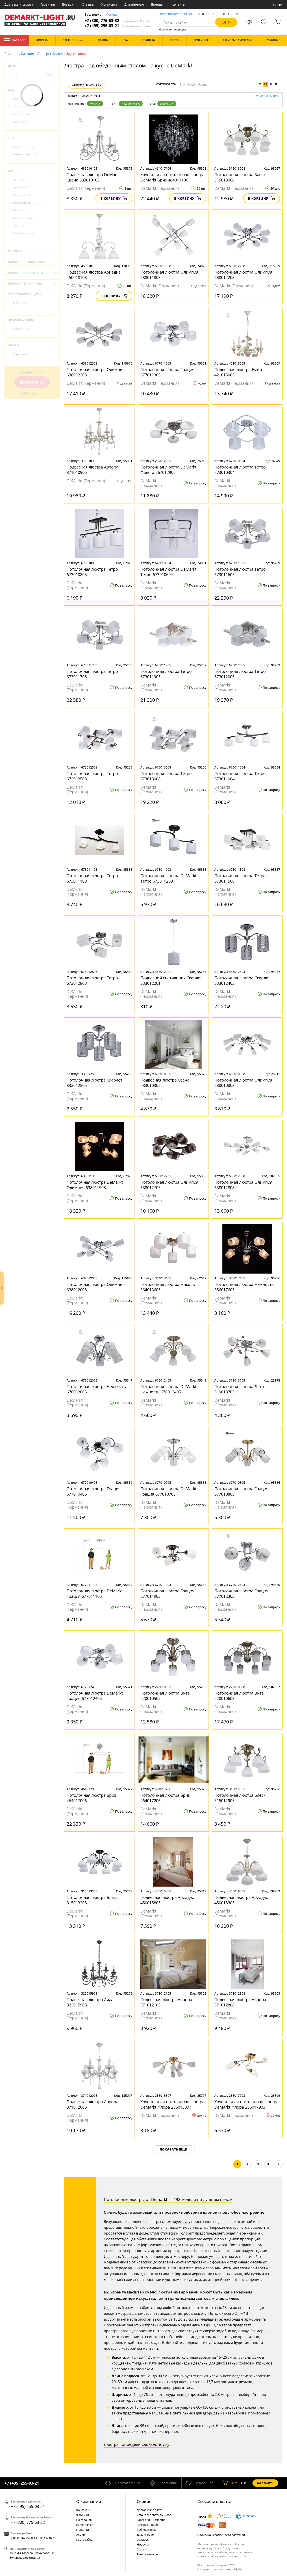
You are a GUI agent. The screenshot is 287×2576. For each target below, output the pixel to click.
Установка (109, 4)
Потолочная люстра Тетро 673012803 (92, 980)
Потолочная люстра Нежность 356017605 (244, 1287)
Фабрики (82, 2515)
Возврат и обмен (148, 2525)
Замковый (22, 195)
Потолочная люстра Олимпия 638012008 (96, 1287)
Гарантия (47, 4)
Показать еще (173, 2149)
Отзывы (88, 4)
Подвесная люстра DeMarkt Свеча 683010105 (93, 177)
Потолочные (25, 154)
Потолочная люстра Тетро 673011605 (240, 571)
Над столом (131, 104)
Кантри (20, 210)
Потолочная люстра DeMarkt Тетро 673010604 (168, 571)
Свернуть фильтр (87, 84)
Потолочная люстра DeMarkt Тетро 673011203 (168, 878)
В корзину (114, 198)
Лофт (18, 225)
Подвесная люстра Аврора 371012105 (166, 2002)
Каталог (14, 40)
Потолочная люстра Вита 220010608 (239, 1695)
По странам (84, 2520)
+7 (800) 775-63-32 (117, 20)
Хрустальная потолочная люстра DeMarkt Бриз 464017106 (172, 177)
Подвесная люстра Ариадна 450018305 (241, 1900)
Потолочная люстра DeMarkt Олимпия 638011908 (95, 1184)
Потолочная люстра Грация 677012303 (241, 1593)
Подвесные (23, 147)
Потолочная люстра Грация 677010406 (94, 1491)
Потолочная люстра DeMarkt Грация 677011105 (95, 1593)
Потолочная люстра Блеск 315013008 (239, 177)
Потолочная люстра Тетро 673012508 (92, 776)
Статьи (141, 2549)
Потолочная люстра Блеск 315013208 (92, 1900)
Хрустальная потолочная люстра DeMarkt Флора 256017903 (246, 2104)
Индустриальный (28, 203)
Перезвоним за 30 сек (176, 14)
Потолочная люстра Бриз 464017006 (91, 1797)
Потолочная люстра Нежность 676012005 (96, 1389)
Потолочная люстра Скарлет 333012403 (242, 980)
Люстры (44, 53)
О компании (88, 2501)
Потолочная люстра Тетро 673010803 (92, 571)
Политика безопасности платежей (221, 2535)
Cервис (144, 2501)
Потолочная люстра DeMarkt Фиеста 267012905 (168, 469)
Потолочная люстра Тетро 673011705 (92, 674)
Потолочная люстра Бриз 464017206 (165, 1797)
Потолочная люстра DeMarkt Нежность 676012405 (168, 1389)
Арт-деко (21, 187)
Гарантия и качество (151, 2520)
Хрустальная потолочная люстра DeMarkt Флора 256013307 (172, 2104)
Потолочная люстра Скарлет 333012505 (94, 1082)
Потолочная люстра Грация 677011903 (167, 1593)
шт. (230, 2483)
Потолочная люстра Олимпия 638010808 (243, 1082)
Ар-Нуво (20, 180)
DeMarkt (22, 328)
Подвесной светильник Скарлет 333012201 (171, 980)
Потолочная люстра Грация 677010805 (241, 1491)
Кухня (58, 53)
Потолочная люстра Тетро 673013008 (166, 776)
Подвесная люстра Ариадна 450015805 (167, 1900)
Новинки (82, 2530)
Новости (143, 2544)
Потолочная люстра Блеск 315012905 (239, 1797)
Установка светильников (154, 2515)
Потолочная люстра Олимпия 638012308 (96, 372)
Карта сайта (84, 2539)
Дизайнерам (134, 4)
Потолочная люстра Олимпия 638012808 (243, 1184)
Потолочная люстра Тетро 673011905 (166, 674)
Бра (18, 99)
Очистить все (267, 96)
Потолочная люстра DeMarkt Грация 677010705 (168, 1491)
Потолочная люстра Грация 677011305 (167, 372)
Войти (277, 4)
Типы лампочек (148, 2554)
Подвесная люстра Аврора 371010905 (92, 469)
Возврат (68, 4)
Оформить (265, 2483)
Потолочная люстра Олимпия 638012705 (169, 1184)
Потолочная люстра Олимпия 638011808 (169, 274)
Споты (21, 121)
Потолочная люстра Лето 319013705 (239, 1389)
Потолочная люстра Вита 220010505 (165, 1695)
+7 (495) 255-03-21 (117, 25)
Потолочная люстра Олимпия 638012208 (243, 274)
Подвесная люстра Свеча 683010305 (164, 1082)
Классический (25, 218)
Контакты (177, 4)
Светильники (25, 114)
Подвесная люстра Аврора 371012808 (240, 2002)
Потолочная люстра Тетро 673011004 (240, 776)
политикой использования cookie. (223, 2556)
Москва (111, 15)
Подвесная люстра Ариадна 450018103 (94, 274)
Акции (80, 2535)
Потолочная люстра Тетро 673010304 (240, 469)
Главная (11, 53)
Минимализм (24, 233)
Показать (32, 382)
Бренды (157, 4)
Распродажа (84, 2525)
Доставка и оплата (18, 4)
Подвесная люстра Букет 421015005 (238, 372)
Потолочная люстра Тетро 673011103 (92, 878)
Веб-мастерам (147, 2530)
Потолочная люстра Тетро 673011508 (240, 878)
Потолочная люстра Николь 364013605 (167, 1287)
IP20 (19, 303)
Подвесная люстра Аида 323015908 (90, 2002)
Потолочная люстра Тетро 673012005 (240, 674)
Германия (23, 354)
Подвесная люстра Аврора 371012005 (92, 2104)
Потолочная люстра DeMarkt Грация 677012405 (95, 1695)
